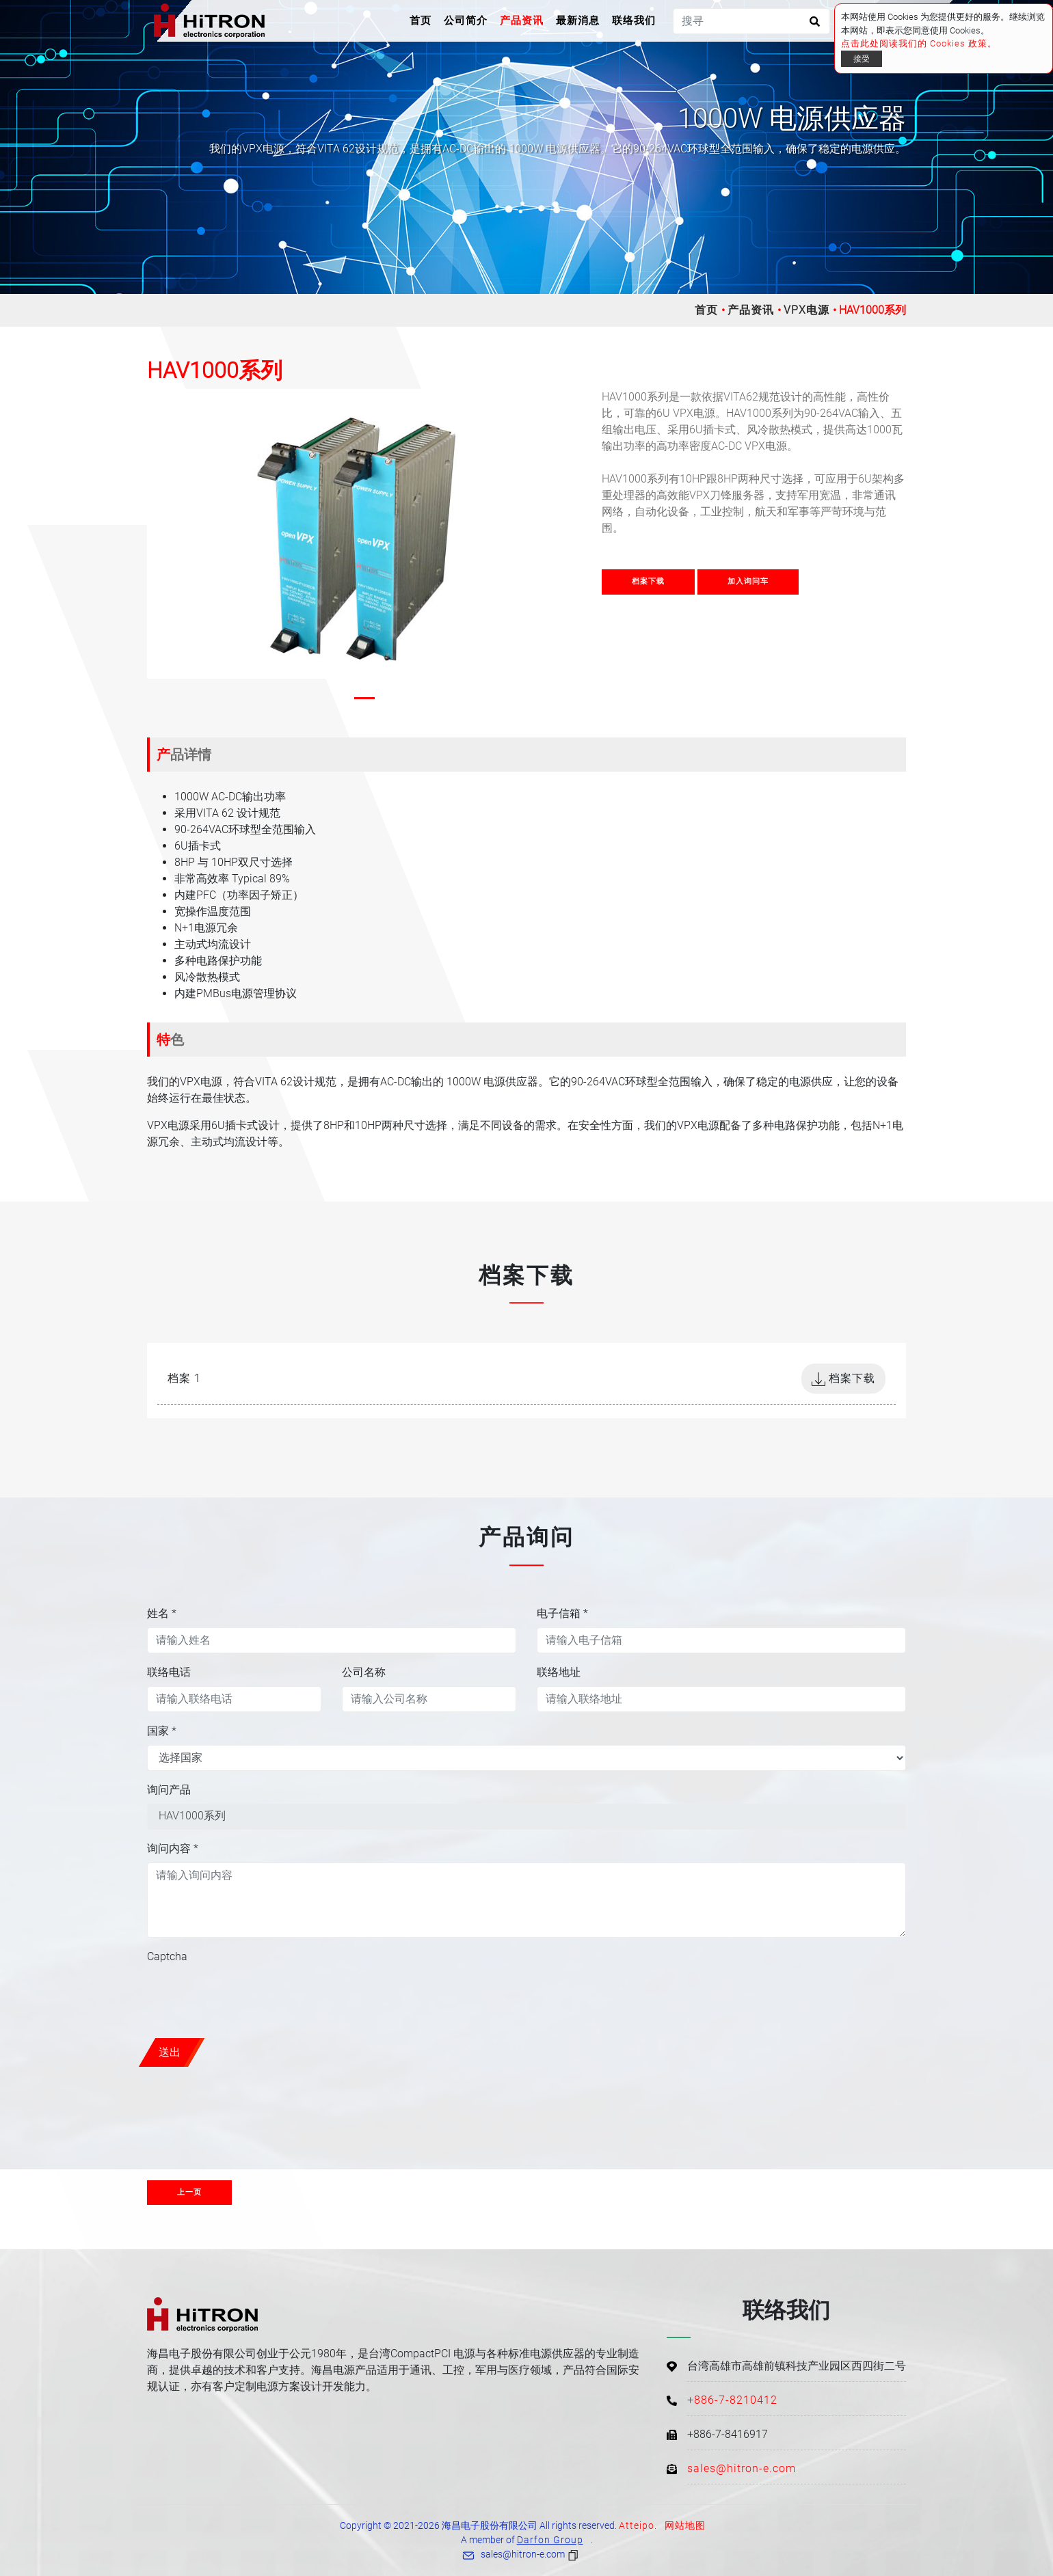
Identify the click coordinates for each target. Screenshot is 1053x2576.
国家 (161, 1730)
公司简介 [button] (466, 20)
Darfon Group (550, 2539)
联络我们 (634, 20)
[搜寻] (751, 21)
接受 (861, 59)
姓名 (161, 1613)
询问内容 (172, 1848)
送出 (170, 2052)
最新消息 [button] (578, 20)
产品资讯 (751, 309)
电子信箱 (562, 1613)
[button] (162, 410)
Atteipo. (638, 2525)
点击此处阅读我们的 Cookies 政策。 (919, 43)
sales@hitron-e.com (741, 2468)
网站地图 (685, 2525)
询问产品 (169, 1789)
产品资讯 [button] (522, 20)
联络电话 (169, 1672)
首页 (423, 19)
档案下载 (648, 581)
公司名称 (364, 1672)
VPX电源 (806, 309)
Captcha (167, 1956)
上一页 (189, 2192)
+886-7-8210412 (732, 2400)
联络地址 (559, 1672)
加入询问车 (748, 581)
